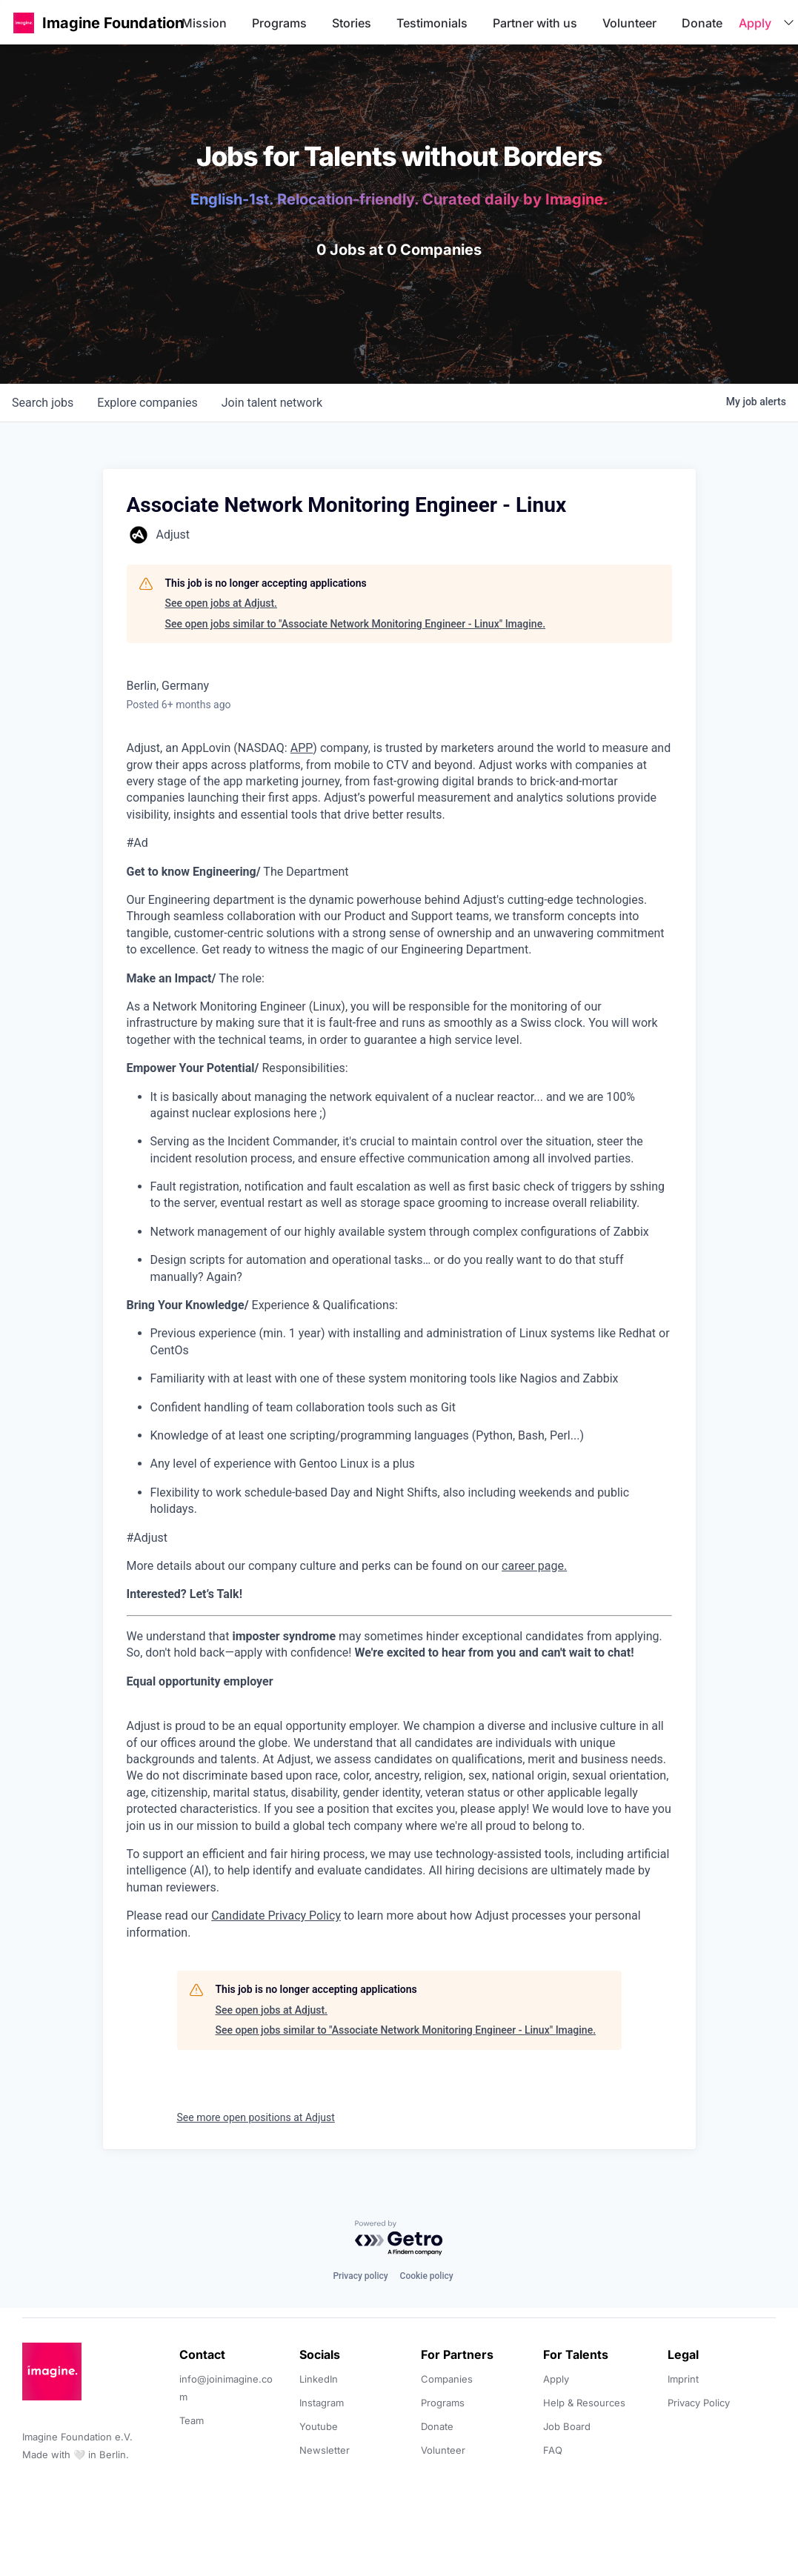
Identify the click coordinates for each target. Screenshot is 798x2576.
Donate (702, 23)
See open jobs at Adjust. (221, 603)
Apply (755, 23)
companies (147, 403)
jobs (42, 403)
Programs (279, 23)
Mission (204, 23)
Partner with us (535, 23)
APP (301, 748)
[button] (24, 22)
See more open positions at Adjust (256, 2117)
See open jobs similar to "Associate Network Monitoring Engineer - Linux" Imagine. (355, 624)
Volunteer (629, 23)
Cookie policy (426, 2276)
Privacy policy (360, 2276)
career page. (534, 1566)
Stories (351, 23)
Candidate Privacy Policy (276, 1915)
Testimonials (432, 23)
